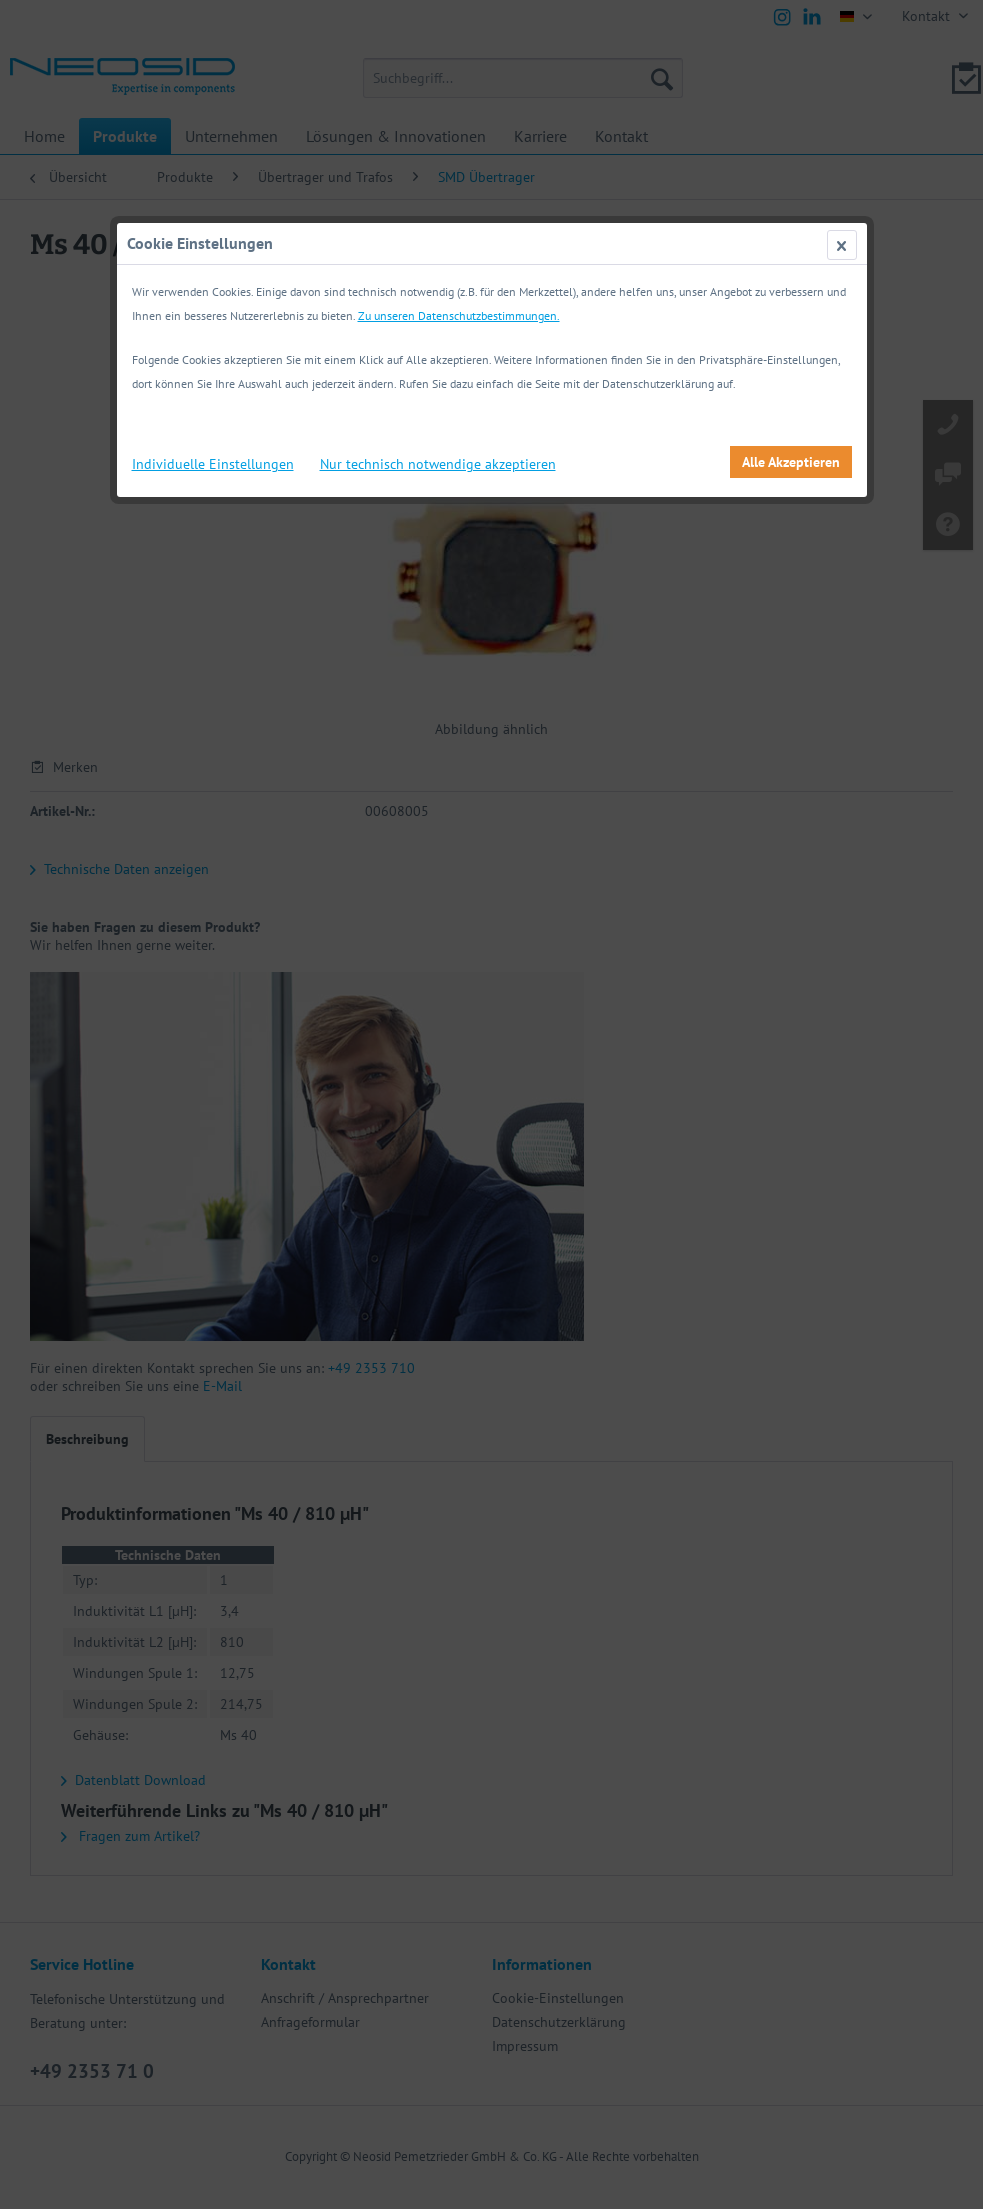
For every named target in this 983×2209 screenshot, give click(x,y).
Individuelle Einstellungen (213, 464)
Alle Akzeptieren (791, 462)
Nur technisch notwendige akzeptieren (438, 464)
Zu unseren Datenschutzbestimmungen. (459, 315)
